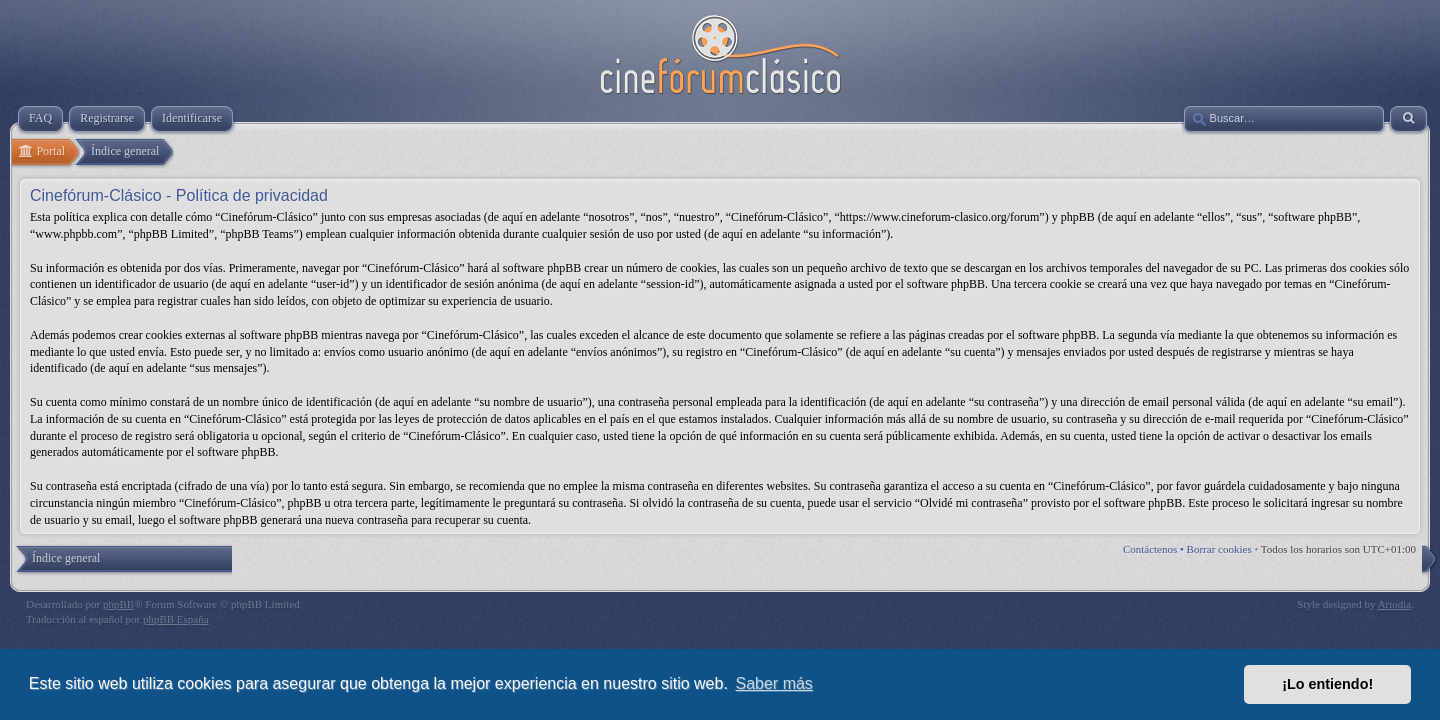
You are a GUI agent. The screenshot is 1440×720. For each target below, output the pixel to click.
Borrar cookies (1219, 549)
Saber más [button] (774, 683)
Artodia (1395, 604)
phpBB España (176, 619)
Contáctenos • (1155, 549)
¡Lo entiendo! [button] (1327, 684)
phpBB (118, 604)
